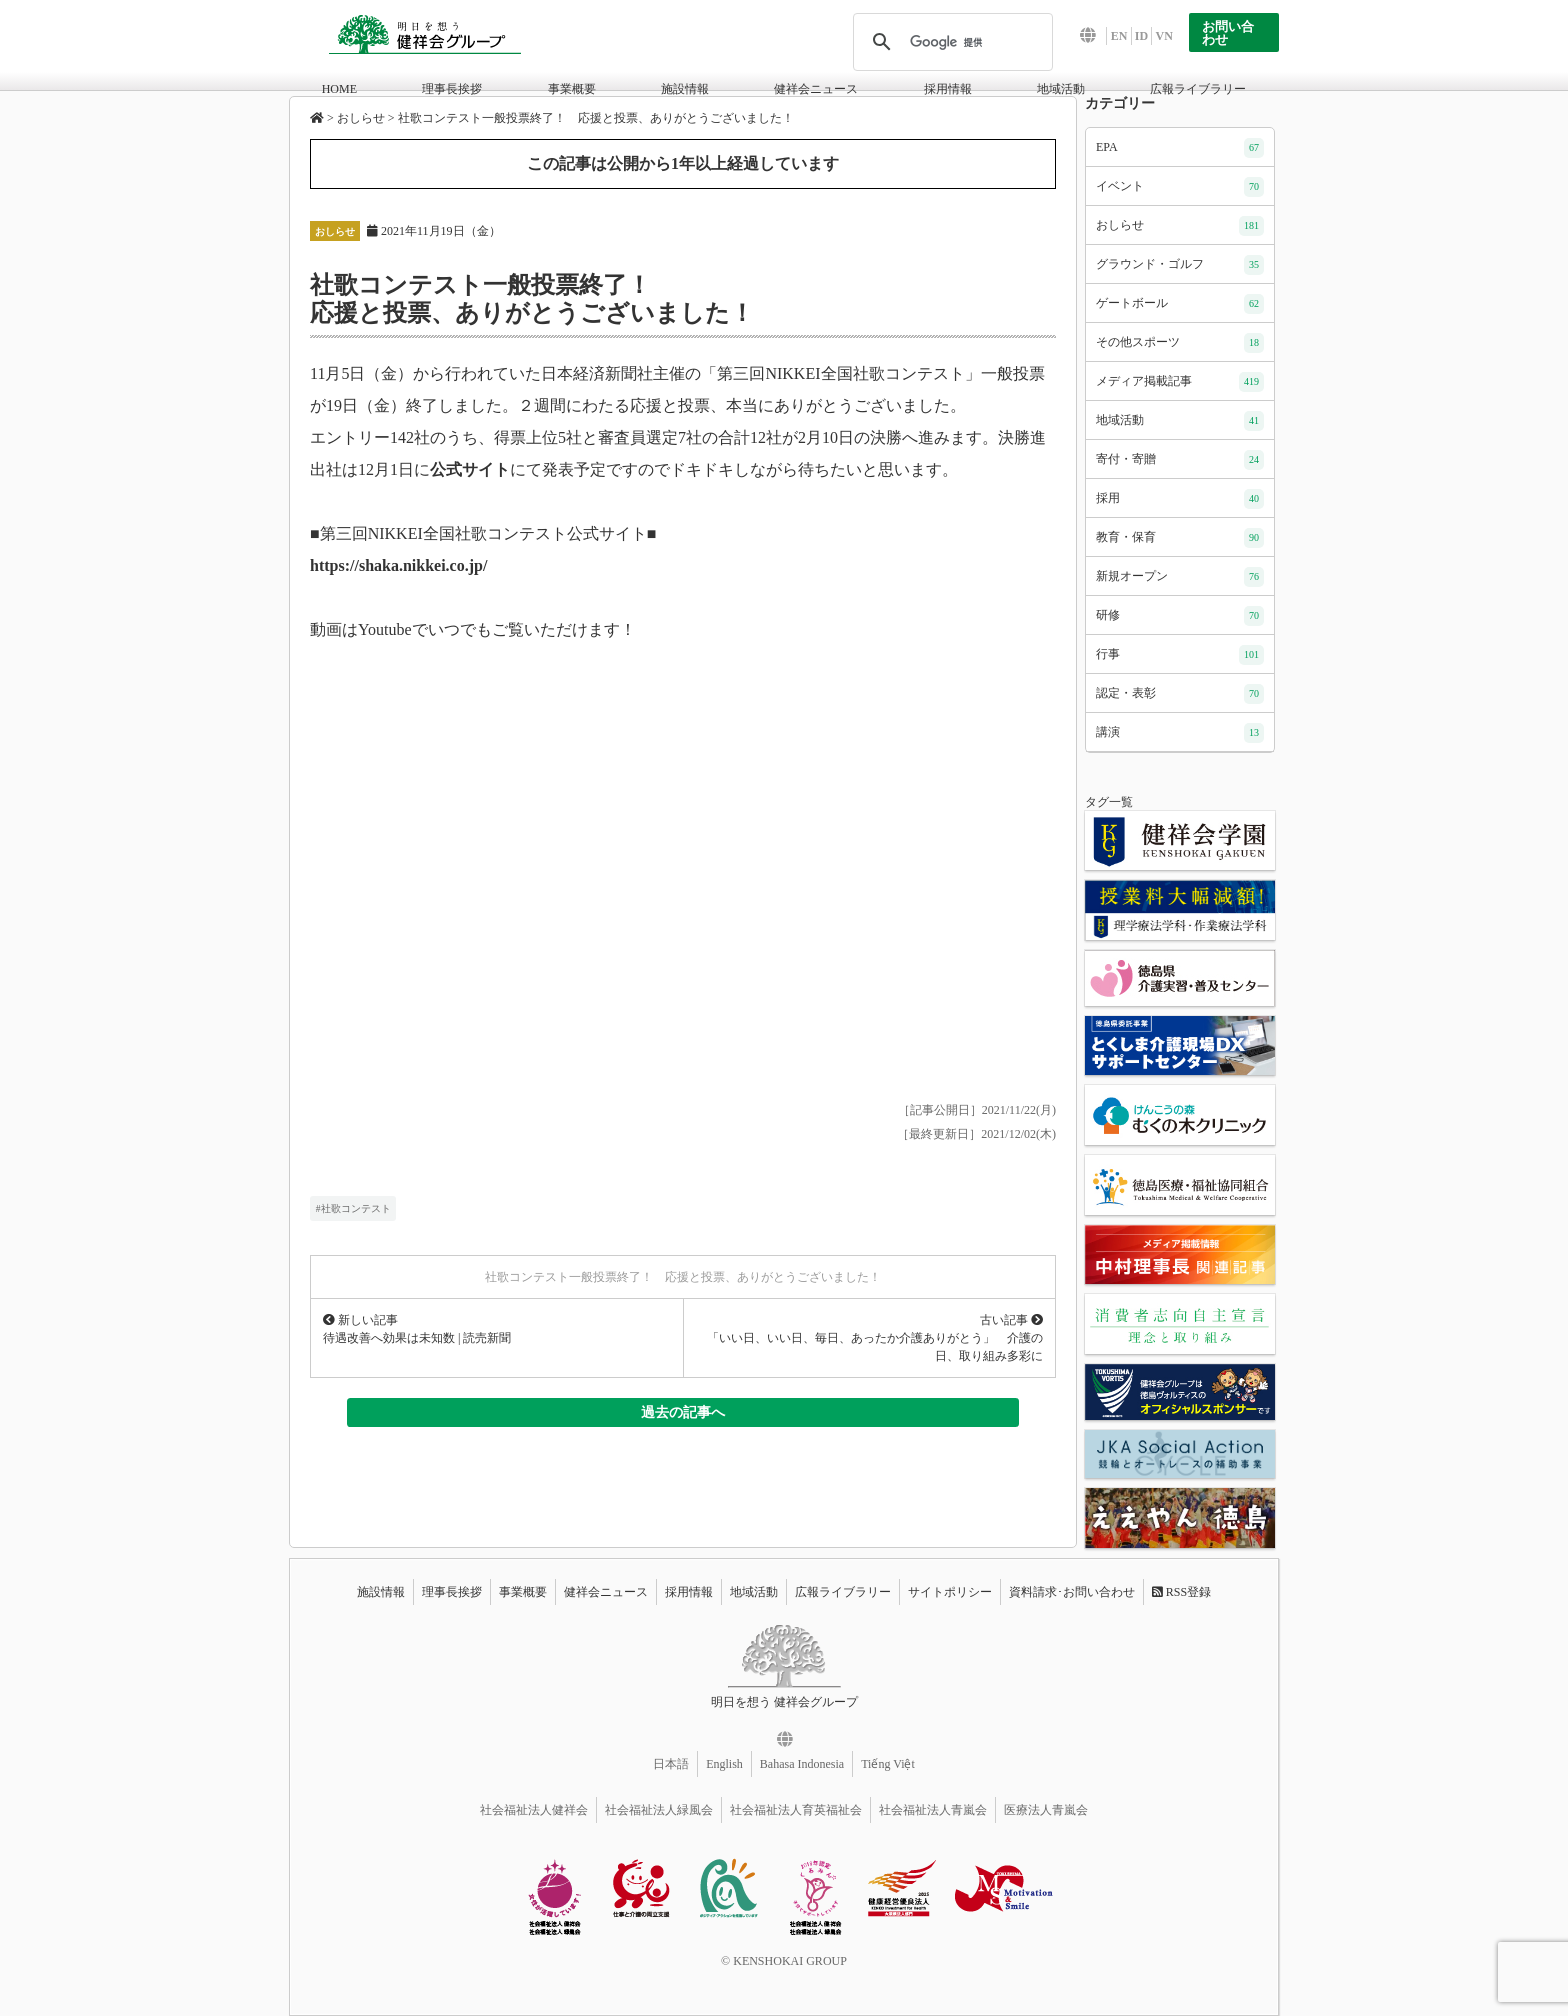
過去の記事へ (683, 1412)
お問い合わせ (1228, 33)
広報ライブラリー (1198, 89)
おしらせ (335, 231)
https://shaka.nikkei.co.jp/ (398, 565)
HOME (339, 89)
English (724, 1764)
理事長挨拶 (452, 89)
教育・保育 (1180, 538)
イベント (1180, 187)
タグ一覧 (1109, 802)
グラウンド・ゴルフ (1180, 265)
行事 (1180, 655)
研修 (1180, 616)
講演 (1180, 733)
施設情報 (685, 89)
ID (1141, 36)
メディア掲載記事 (1180, 382)
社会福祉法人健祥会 (534, 1810)
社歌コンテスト (356, 1208)
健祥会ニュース (816, 89)
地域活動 (1061, 89)
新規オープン (1180, 577)
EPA (1180, 148)
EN (1119, 36)
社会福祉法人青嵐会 (933, 1810)
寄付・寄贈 (1180, 460)
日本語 (671, 1764)
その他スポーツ (1180, 343)
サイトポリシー (950, 1592)
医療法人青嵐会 (1046, 1810)
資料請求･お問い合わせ (1072, 1592)
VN (1163, 36)
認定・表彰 (1180, 694)
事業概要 (572, 89)
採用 (1180, 499)
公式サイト (470, 469)
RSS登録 (1181, 1592)
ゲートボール (1180, 304)
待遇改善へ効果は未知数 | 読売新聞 (417, 1338)
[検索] (950, 42)
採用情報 (948, 89)
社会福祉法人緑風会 (659, 1810)
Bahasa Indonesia (802, 1764)
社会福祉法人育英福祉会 (796, 1810)
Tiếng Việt (888, 1764)
